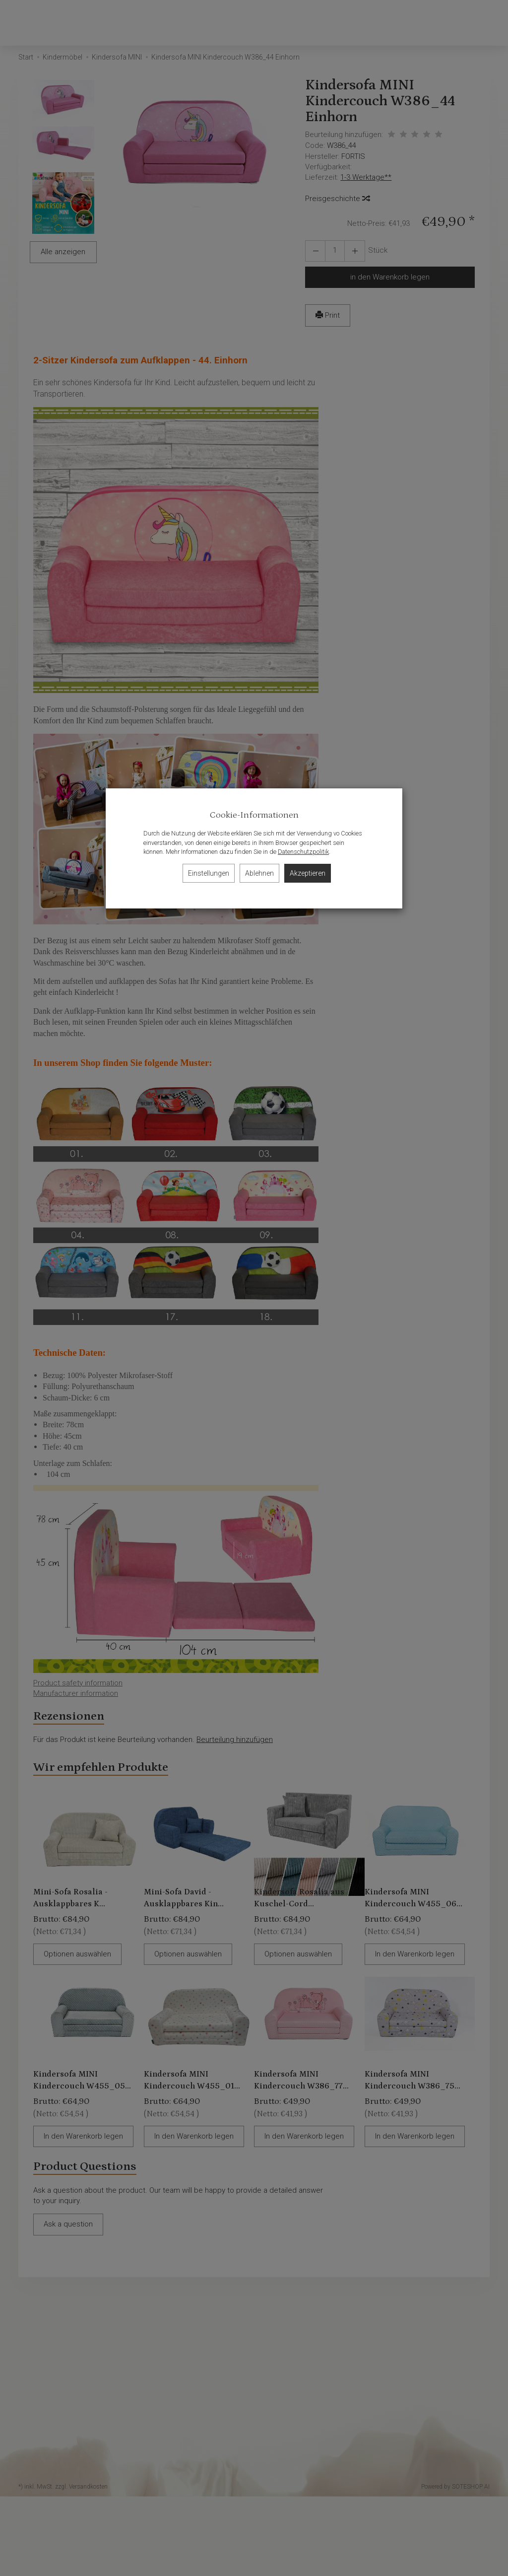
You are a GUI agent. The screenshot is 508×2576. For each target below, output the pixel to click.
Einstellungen (208, 873)
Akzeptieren (307, 873)
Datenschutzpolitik (303, 851)
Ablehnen (259, 873)
